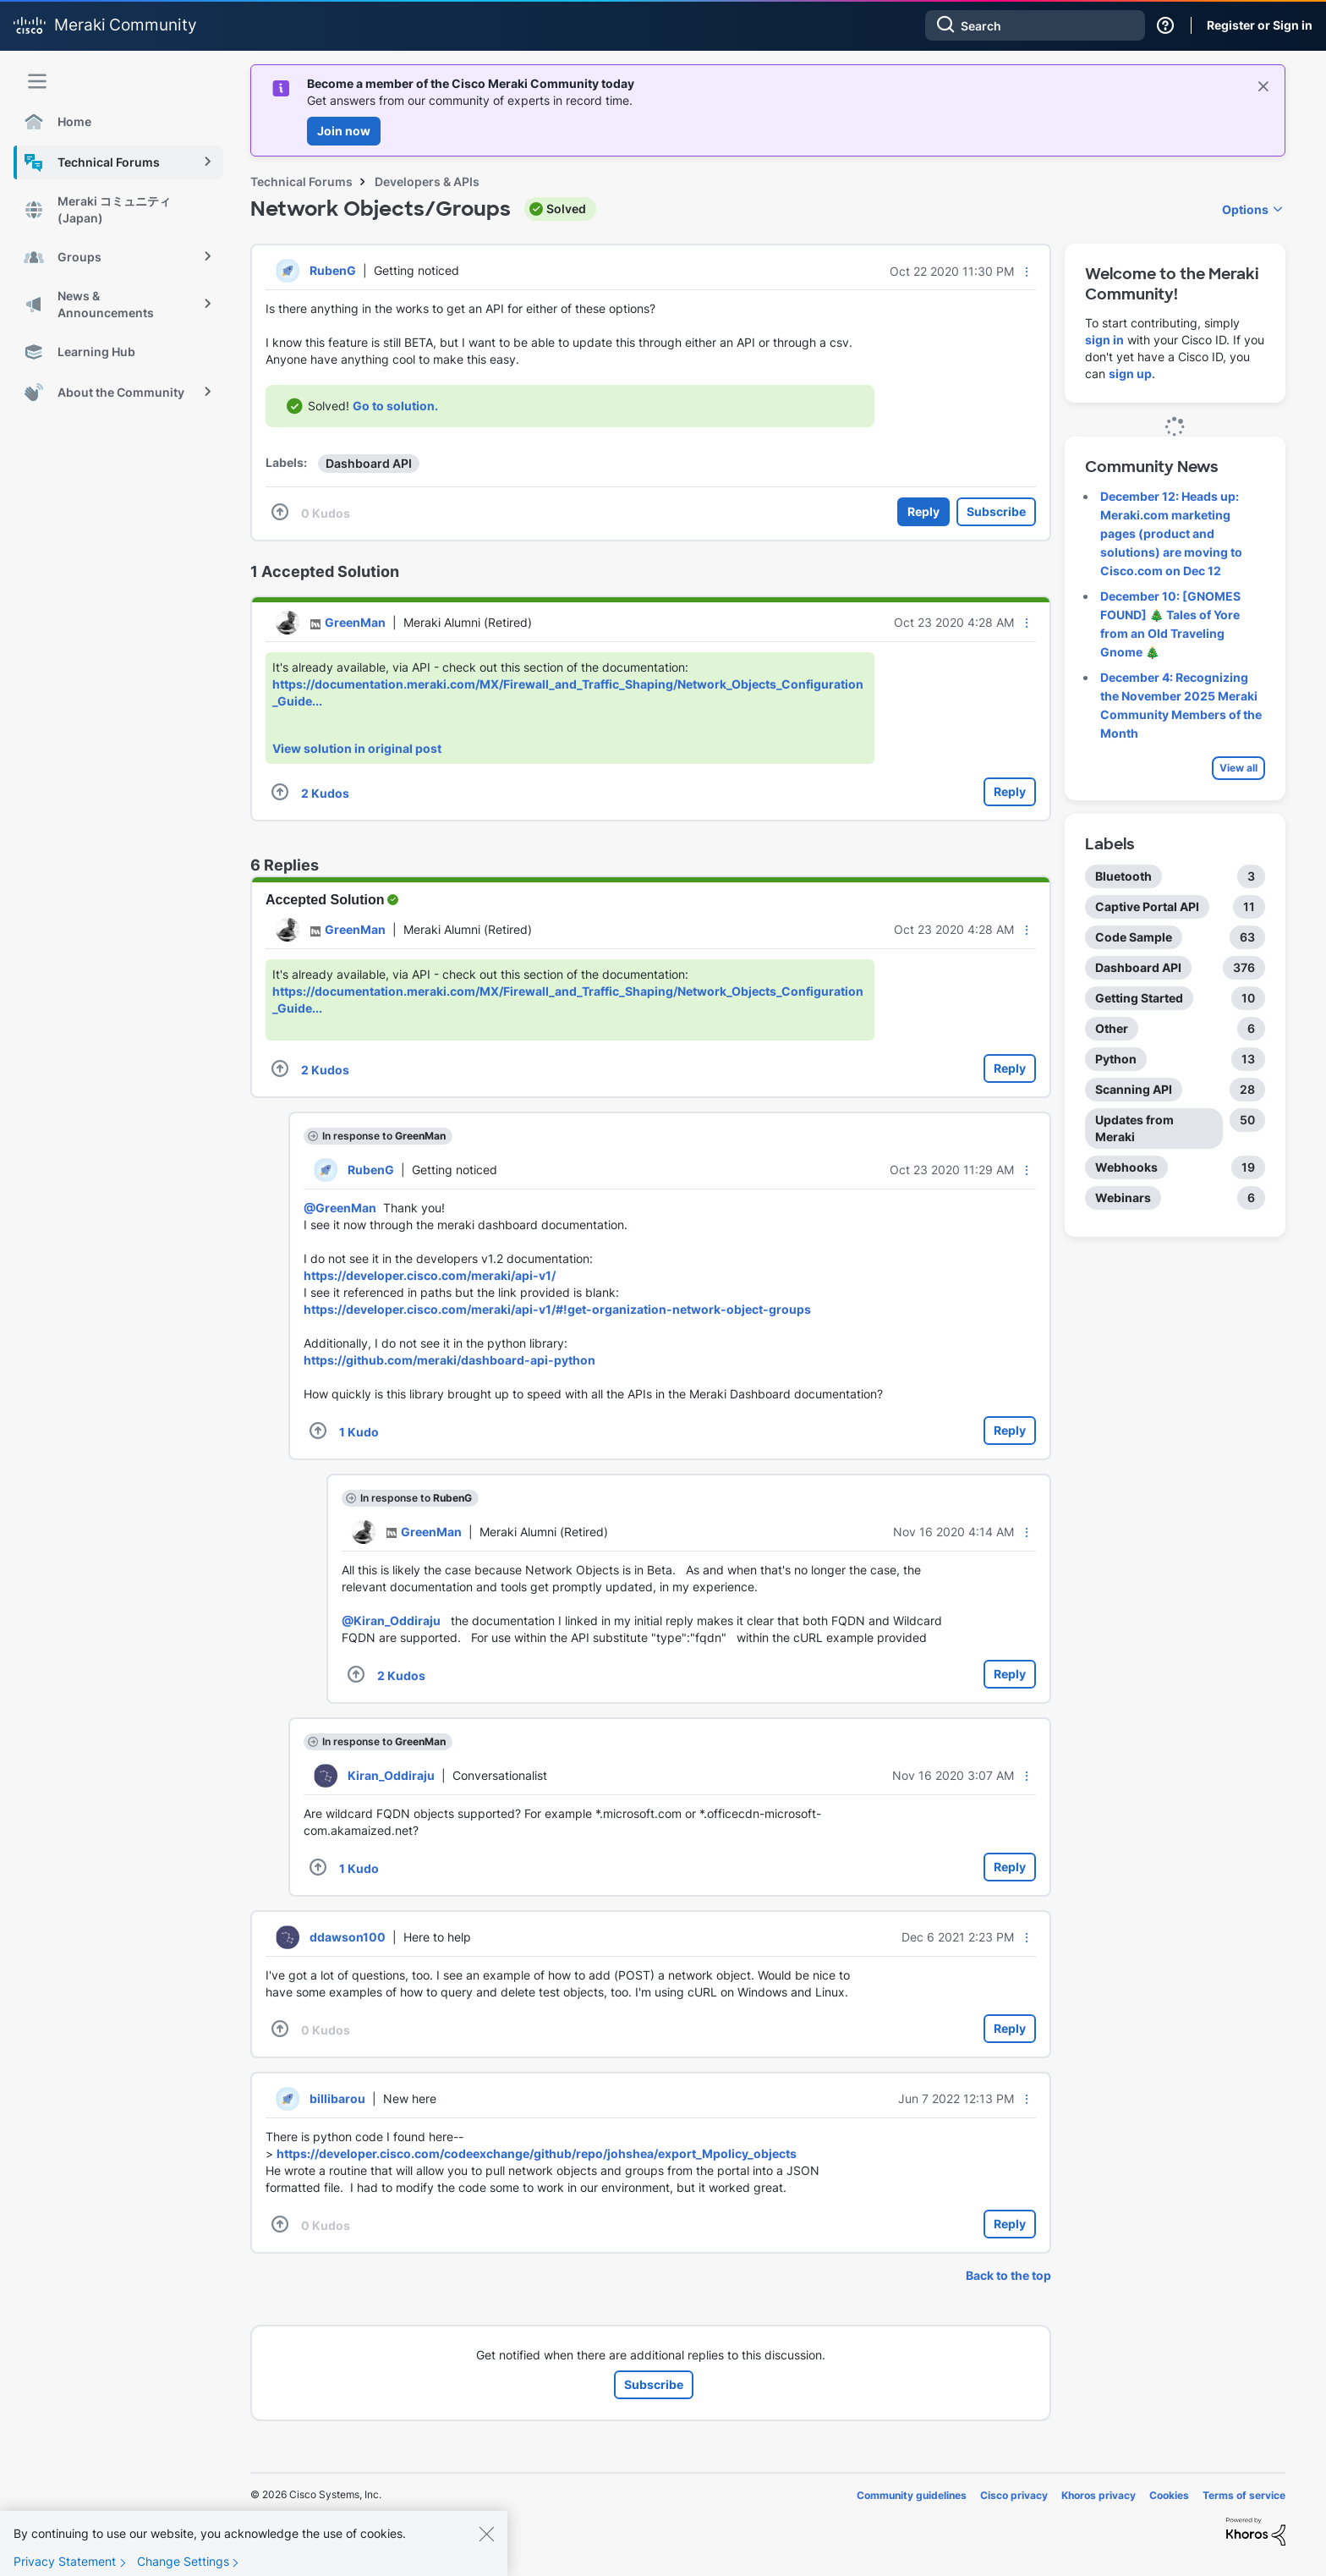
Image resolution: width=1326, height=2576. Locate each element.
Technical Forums (301, 181)
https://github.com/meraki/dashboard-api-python (449, 1360)
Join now (343, 131)
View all (1238, 767)
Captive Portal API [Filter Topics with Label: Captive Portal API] (1147, 906)
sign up (1130, 373)
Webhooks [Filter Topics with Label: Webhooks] (1126, 1167)
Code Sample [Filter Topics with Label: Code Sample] (1133, 937)
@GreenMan (340, 1207)
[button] (1026, 272)
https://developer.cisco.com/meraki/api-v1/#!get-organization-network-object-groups (557, 1309)
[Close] (486, 2546)
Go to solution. (395, 405)
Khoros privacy (1098, 2495)
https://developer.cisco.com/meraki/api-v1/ (430, 1275)
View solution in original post (356, 748)
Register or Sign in (1259, 25)
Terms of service (1244, 2495)
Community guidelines (912, 2495)
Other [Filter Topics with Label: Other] (1111, 1028)
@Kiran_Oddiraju (391, 1620)
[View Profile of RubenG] (333, 270)
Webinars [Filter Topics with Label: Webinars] (1123, 1197)
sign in (1104, 339)
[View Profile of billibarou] (337, 2098)
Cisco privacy (1014, 2495)
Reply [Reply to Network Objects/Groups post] (923, 511)
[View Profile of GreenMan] (355, 622)
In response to (384, 1135)
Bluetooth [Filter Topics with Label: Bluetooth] (1123, 876)
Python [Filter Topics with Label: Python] (1116, 1059)
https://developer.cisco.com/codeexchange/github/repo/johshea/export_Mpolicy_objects (537, 2153)
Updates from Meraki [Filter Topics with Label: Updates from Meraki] (1134, 1128)
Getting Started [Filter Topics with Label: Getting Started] (1139, 998)
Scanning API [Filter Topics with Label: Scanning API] (1133, 1089)
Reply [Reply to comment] (1010, 791)
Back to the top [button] (1008, 2275)
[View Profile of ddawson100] (348, 1937)
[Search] (1035, 25)
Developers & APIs (427, 181)
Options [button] (1245, 209)
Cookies (1169, 2495)
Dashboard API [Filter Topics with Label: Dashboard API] (1138, 967)
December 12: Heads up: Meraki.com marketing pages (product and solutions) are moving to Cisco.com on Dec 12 (1171, 533)
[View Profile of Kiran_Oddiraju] (391, 1775)
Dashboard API (369, 463)
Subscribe (996, 511)
